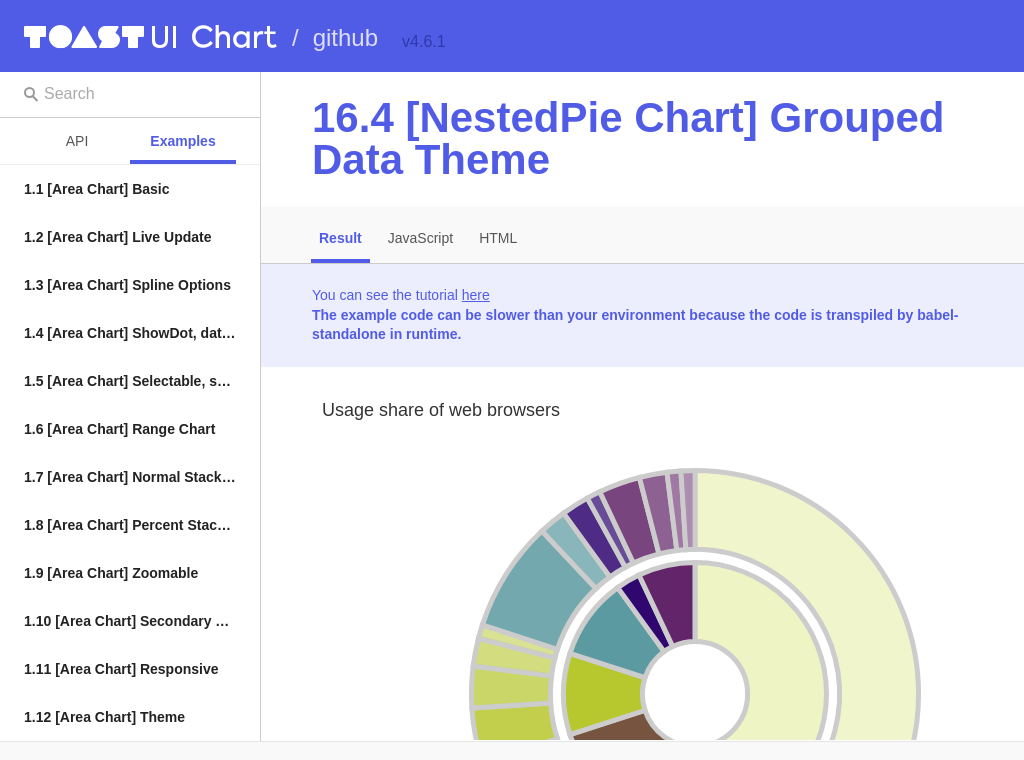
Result (340, 238)
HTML (498, 238)
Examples (182, 141)
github (345, 37)
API (77, 141)
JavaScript (420, 238)
